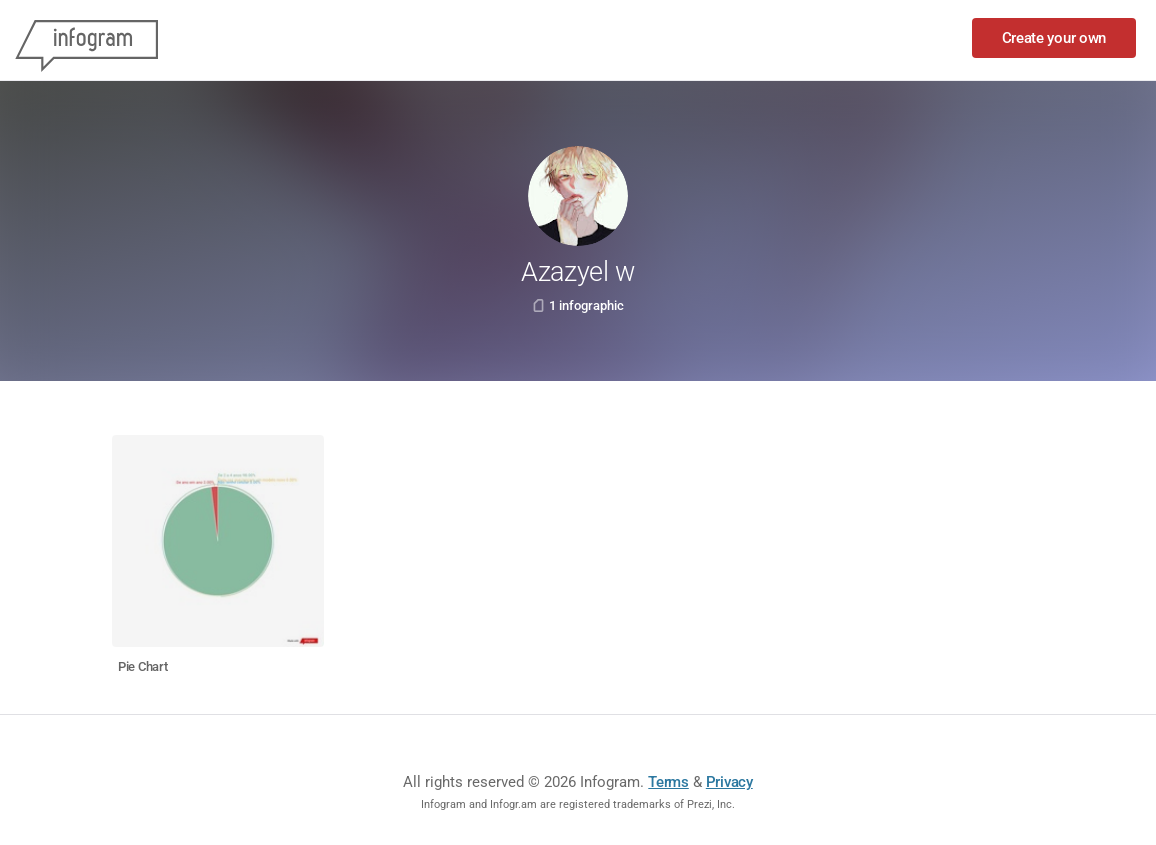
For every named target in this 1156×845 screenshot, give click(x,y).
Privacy (729, 782)
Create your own (1054, 38)
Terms (668, 782)
